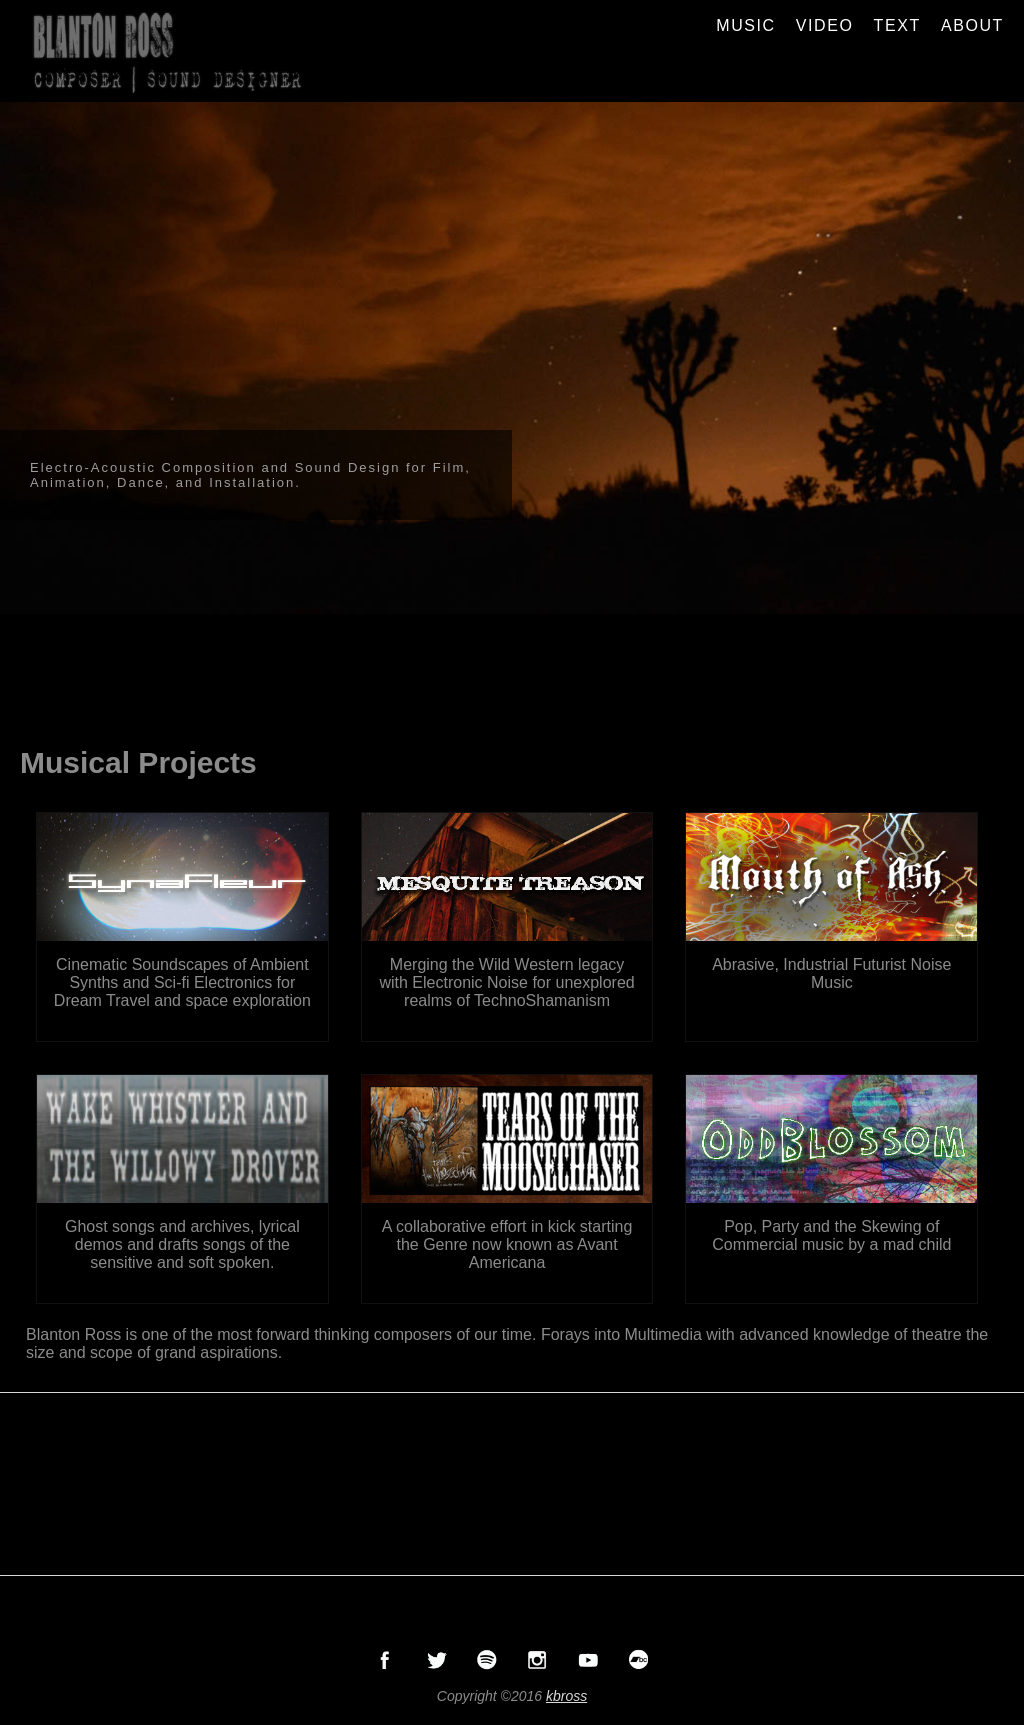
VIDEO (825, 25)
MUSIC (746, 25)
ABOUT (972, 25)
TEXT (897, 25)
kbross (566, 1696)
